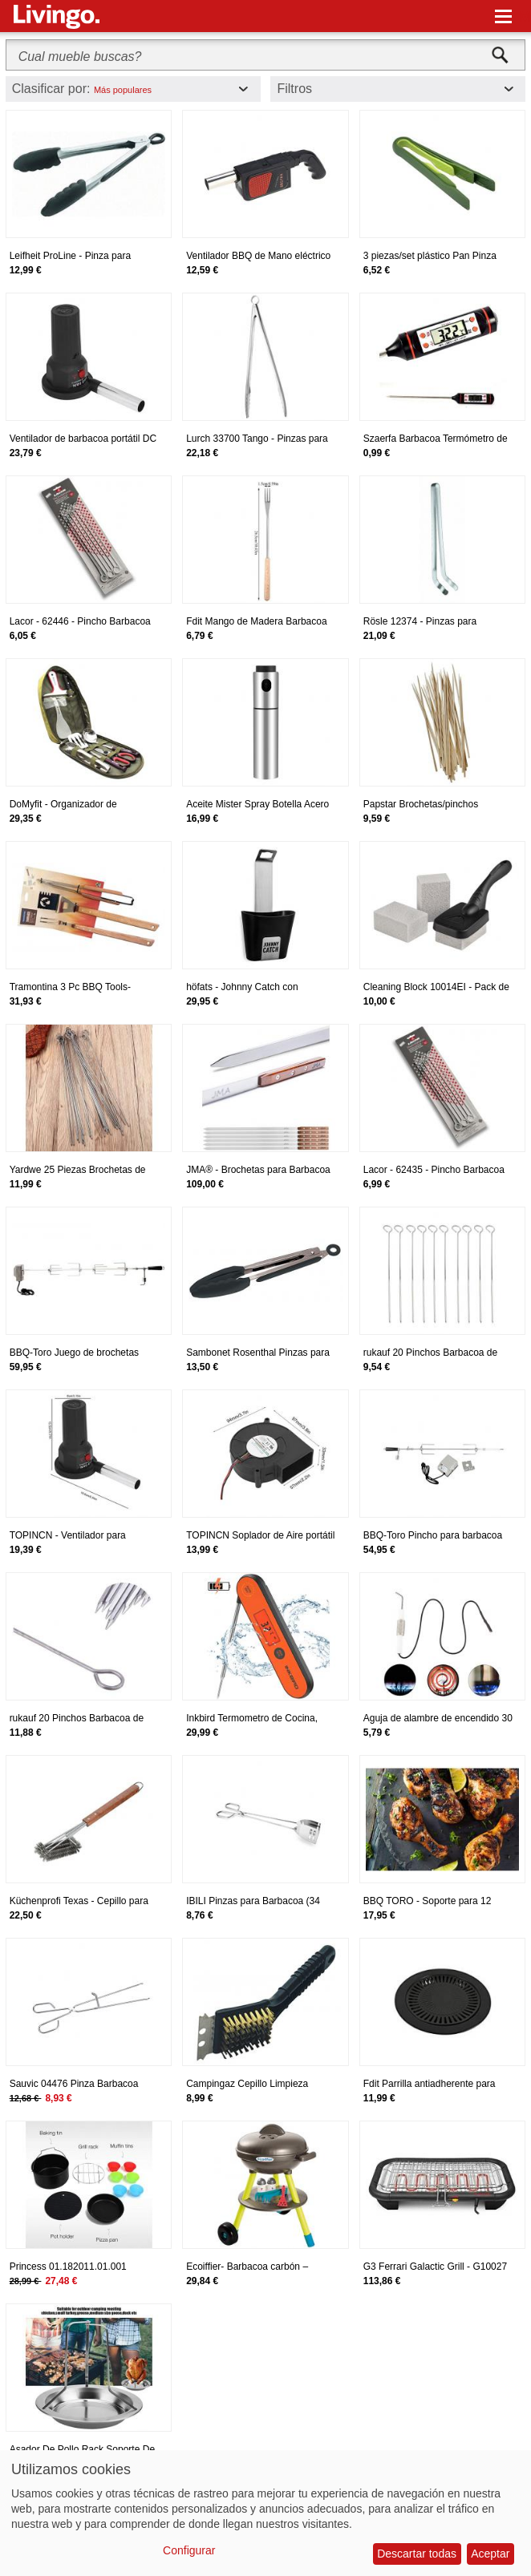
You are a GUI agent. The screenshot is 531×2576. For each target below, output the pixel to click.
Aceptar (490, 2553)
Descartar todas (416, 2553)
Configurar (189, 2550)
